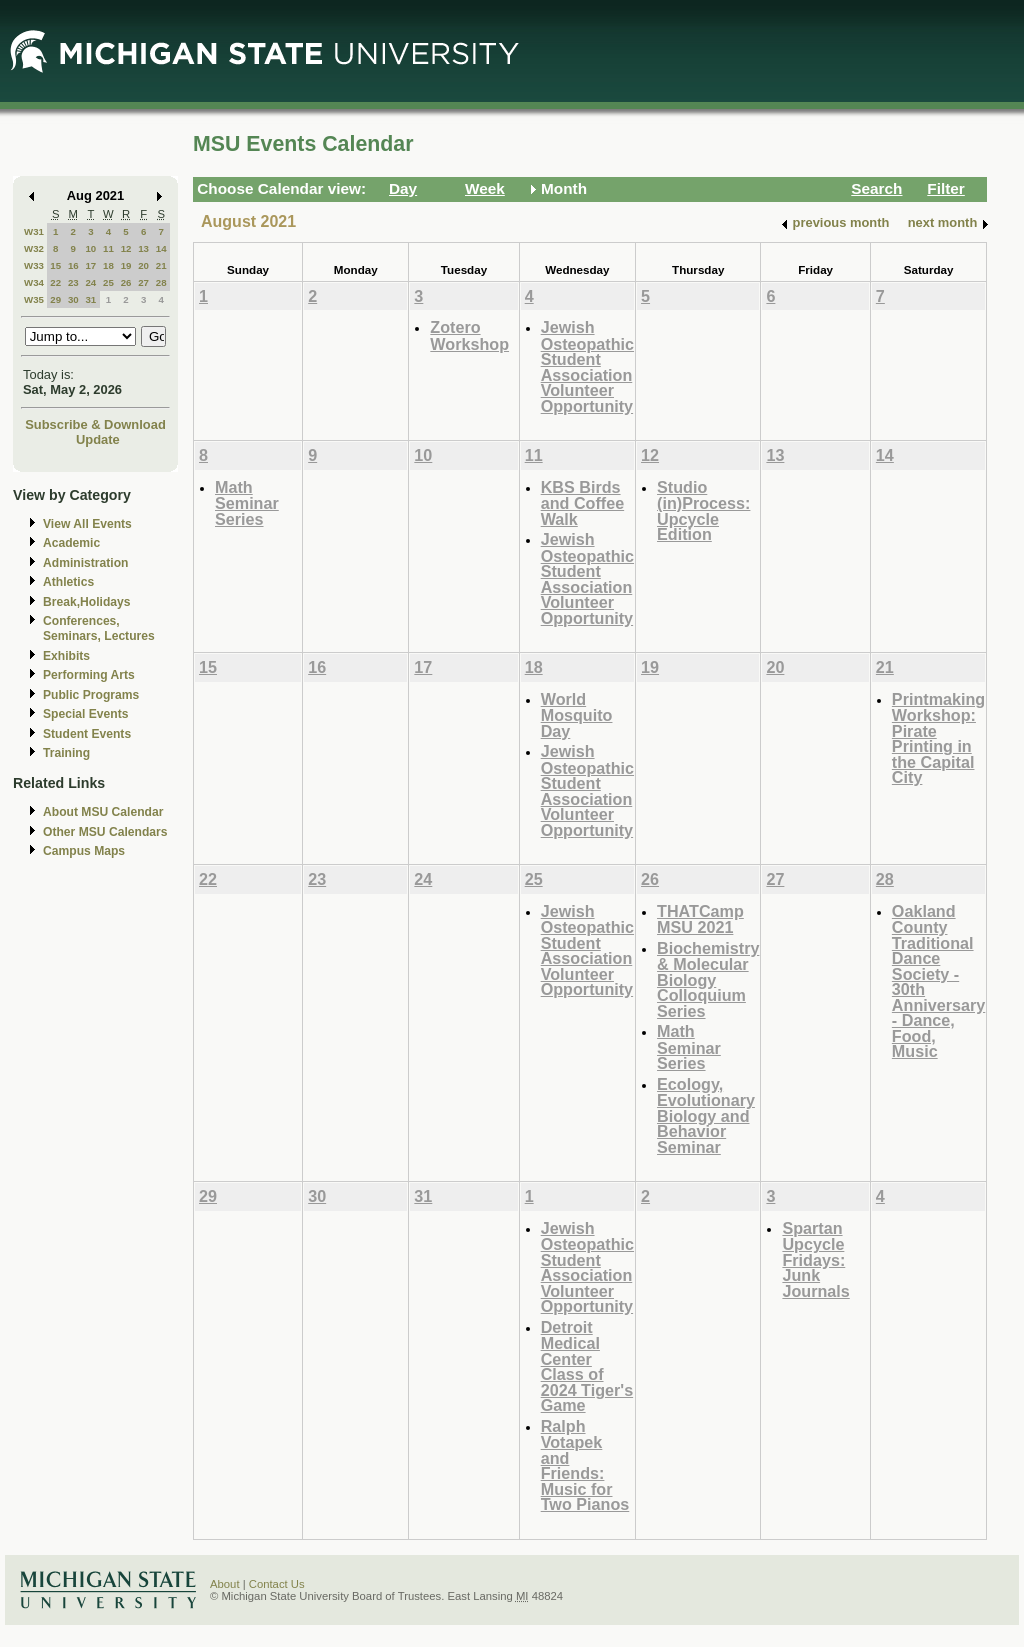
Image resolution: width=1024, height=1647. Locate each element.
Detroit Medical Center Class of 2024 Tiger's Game (587, 1366)
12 (126, 248)
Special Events (85, 714)
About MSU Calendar (103, 812)
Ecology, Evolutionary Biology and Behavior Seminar (706, 1115)
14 (161, 248)
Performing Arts (89, 675)
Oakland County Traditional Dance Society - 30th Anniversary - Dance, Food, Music (938, 981)
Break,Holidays (87, 602)
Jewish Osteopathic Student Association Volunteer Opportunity (587, 366)
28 (161, 282)
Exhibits (66, 656)
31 (90, 299)
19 (126, 265)
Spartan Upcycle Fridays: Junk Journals (815, 1259)
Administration (85, 563)
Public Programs (91, 695)
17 (90, 265)
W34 (34, 282)
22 (55, 282)
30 (73, 299)
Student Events (87, 734)
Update (98, 439)
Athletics (68, 582)
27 (143, 282)
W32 (34, 248)
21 (161, 265)
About (225, 1584)
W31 (34, 231)
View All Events (87, 524)
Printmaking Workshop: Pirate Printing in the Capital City (938, 738)
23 (73, 282)
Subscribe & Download (95, 424)
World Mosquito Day (577, 715)
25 (108, 282)
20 (143, 265)
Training (66, 753)
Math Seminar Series (247, 503)
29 (55, 299)
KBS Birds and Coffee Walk (582, 503)
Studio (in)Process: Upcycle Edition (703, 511)
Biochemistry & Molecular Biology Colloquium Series (708, 979)
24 (90, 282)
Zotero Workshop (469, 335)
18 (108, 265)
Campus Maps (84, 851)
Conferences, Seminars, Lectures (99, 628)
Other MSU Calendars (105, 832)
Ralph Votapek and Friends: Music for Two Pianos (585, 1465)
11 (108, 248)
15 (55, 265)
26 (126, 282)
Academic (71, 543)
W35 (34, 299)
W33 (34, 265)
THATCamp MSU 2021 (700, 919)
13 (143, 248)
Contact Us (277, 1584)
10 (90, 248)
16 (73, 265)
